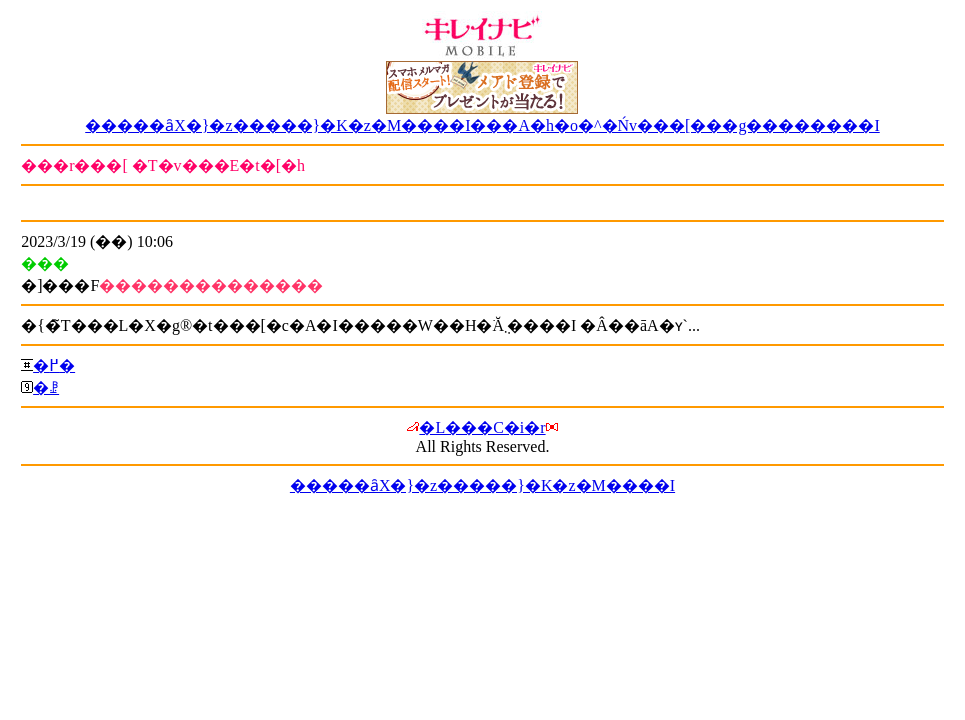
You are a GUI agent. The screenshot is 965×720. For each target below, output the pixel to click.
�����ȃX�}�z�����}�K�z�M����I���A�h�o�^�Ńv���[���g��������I (482, 125)
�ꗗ (46, 387)
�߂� (54, 365)
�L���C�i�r (482, 427)
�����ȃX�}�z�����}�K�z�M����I (482, 485)
